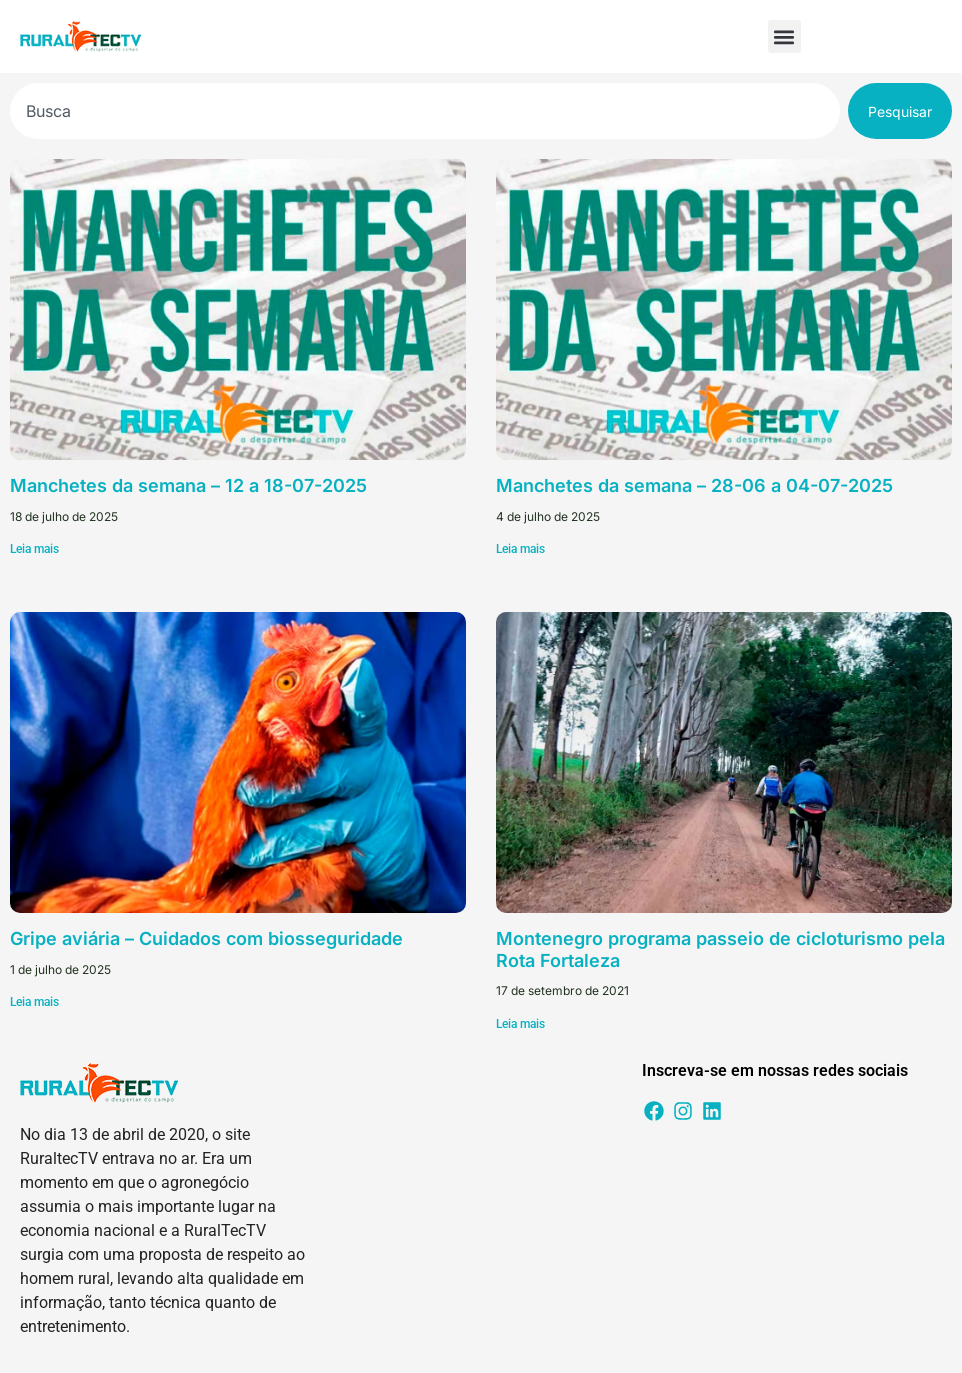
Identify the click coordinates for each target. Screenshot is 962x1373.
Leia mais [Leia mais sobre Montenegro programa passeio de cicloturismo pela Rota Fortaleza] (520, 1024)
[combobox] (425, 111)
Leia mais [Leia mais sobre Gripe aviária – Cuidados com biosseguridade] (34, 1002)
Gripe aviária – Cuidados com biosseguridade (206, 938)
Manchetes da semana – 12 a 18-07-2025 (188, 485)
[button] (784, 36)
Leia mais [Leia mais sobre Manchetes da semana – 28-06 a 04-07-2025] (520, 549)
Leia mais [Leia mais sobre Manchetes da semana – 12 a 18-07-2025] (34, 549)
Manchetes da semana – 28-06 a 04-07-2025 (694, 485)
